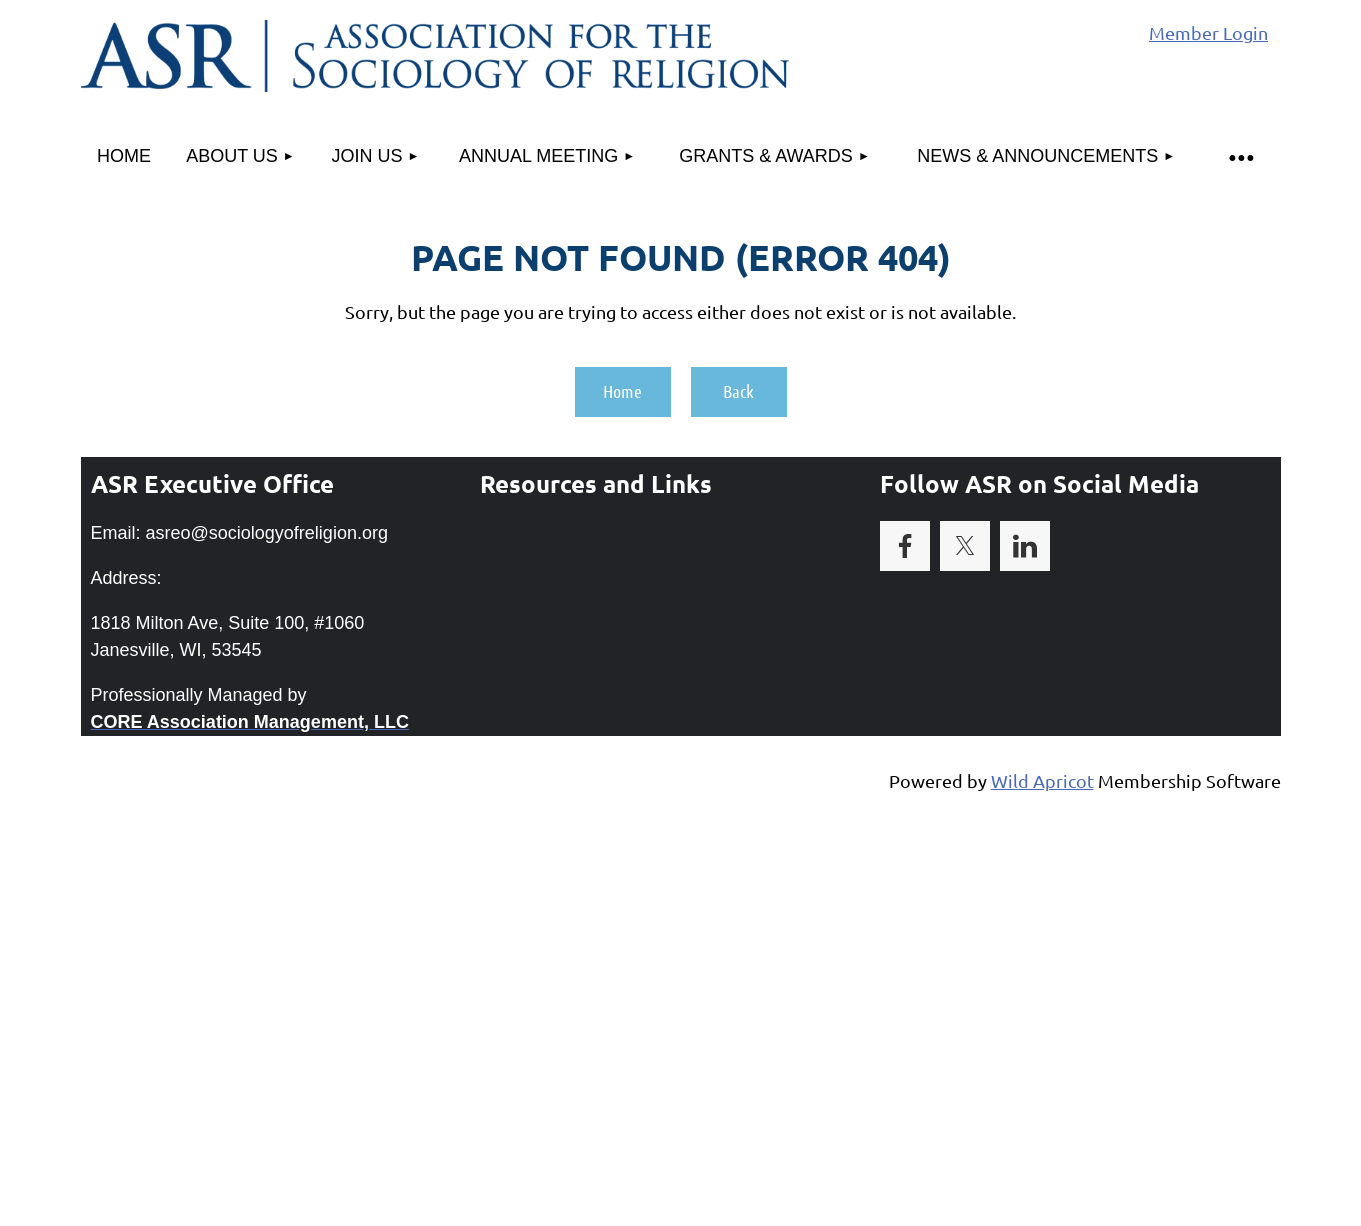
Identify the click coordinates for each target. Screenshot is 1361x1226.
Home (622, 391)
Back (738, 391)
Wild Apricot (1042, 780)
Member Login (1208, 32)
